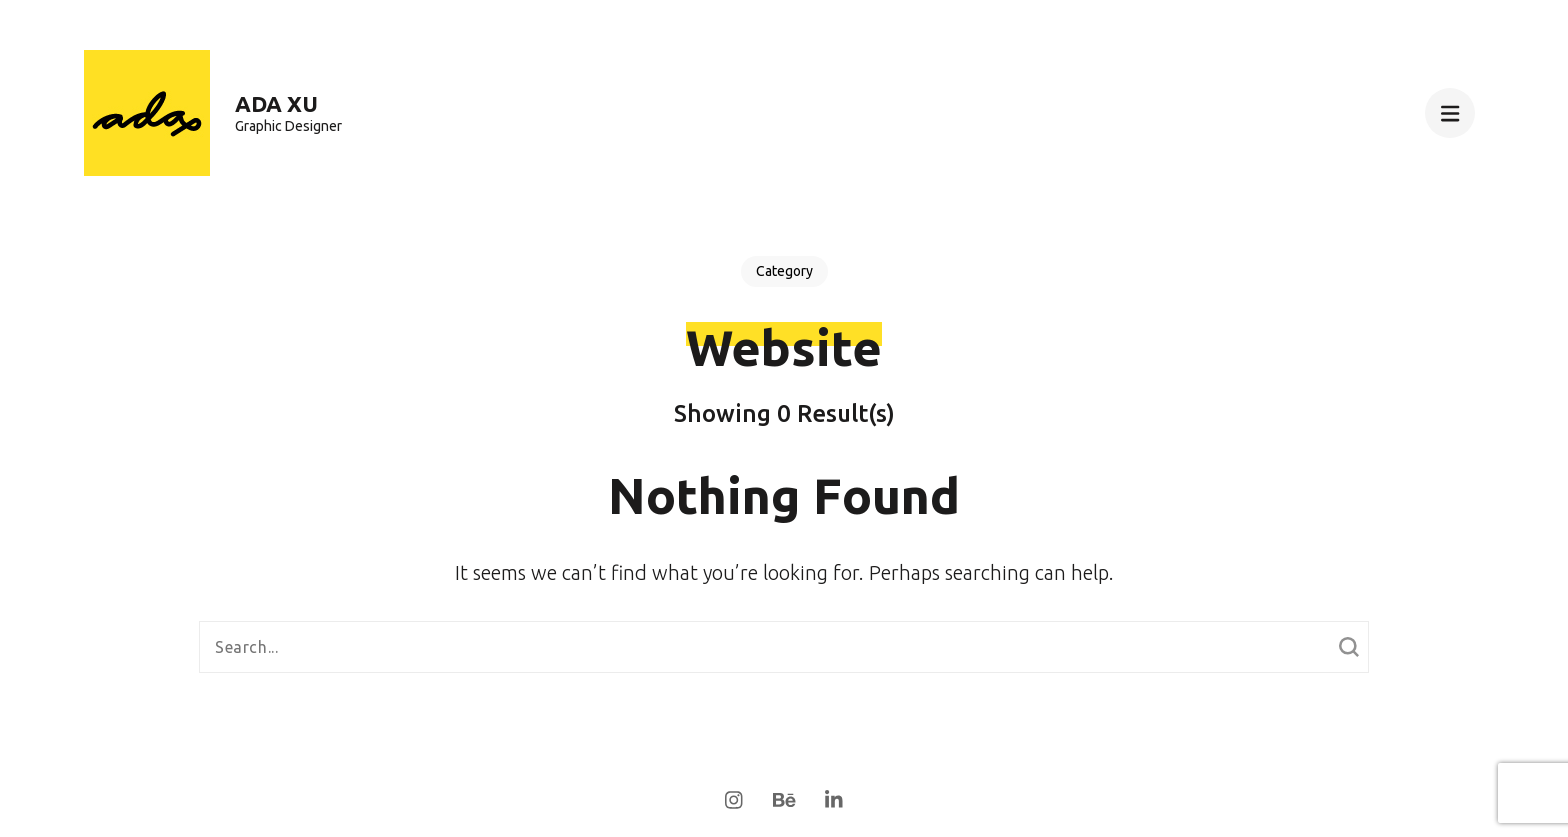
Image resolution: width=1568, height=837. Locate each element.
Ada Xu (276, 103)
